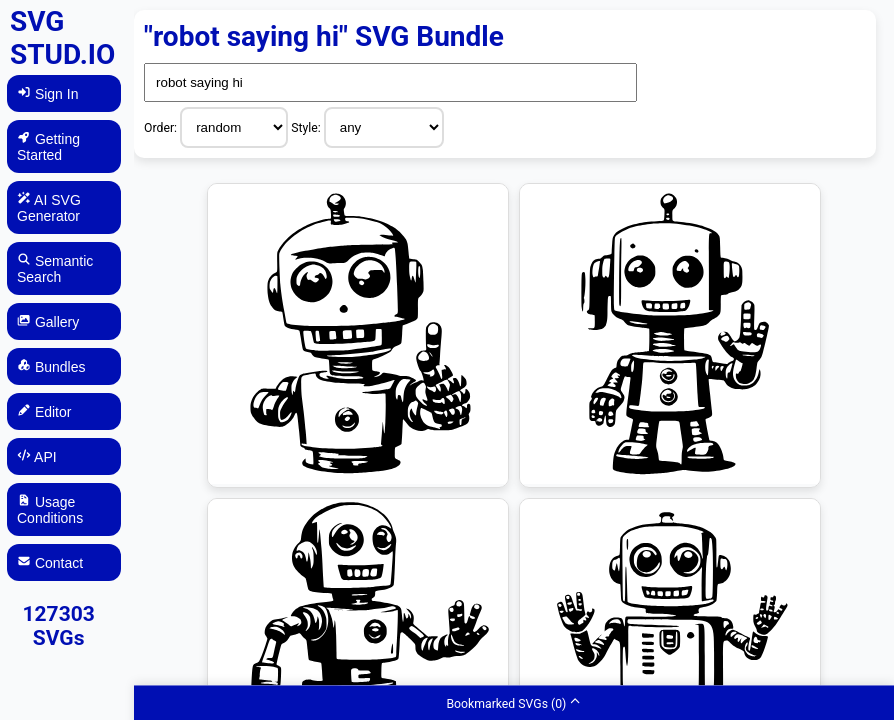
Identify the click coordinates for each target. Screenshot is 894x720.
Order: (162, 128)
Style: (307, 128)
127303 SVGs (58, 626)
